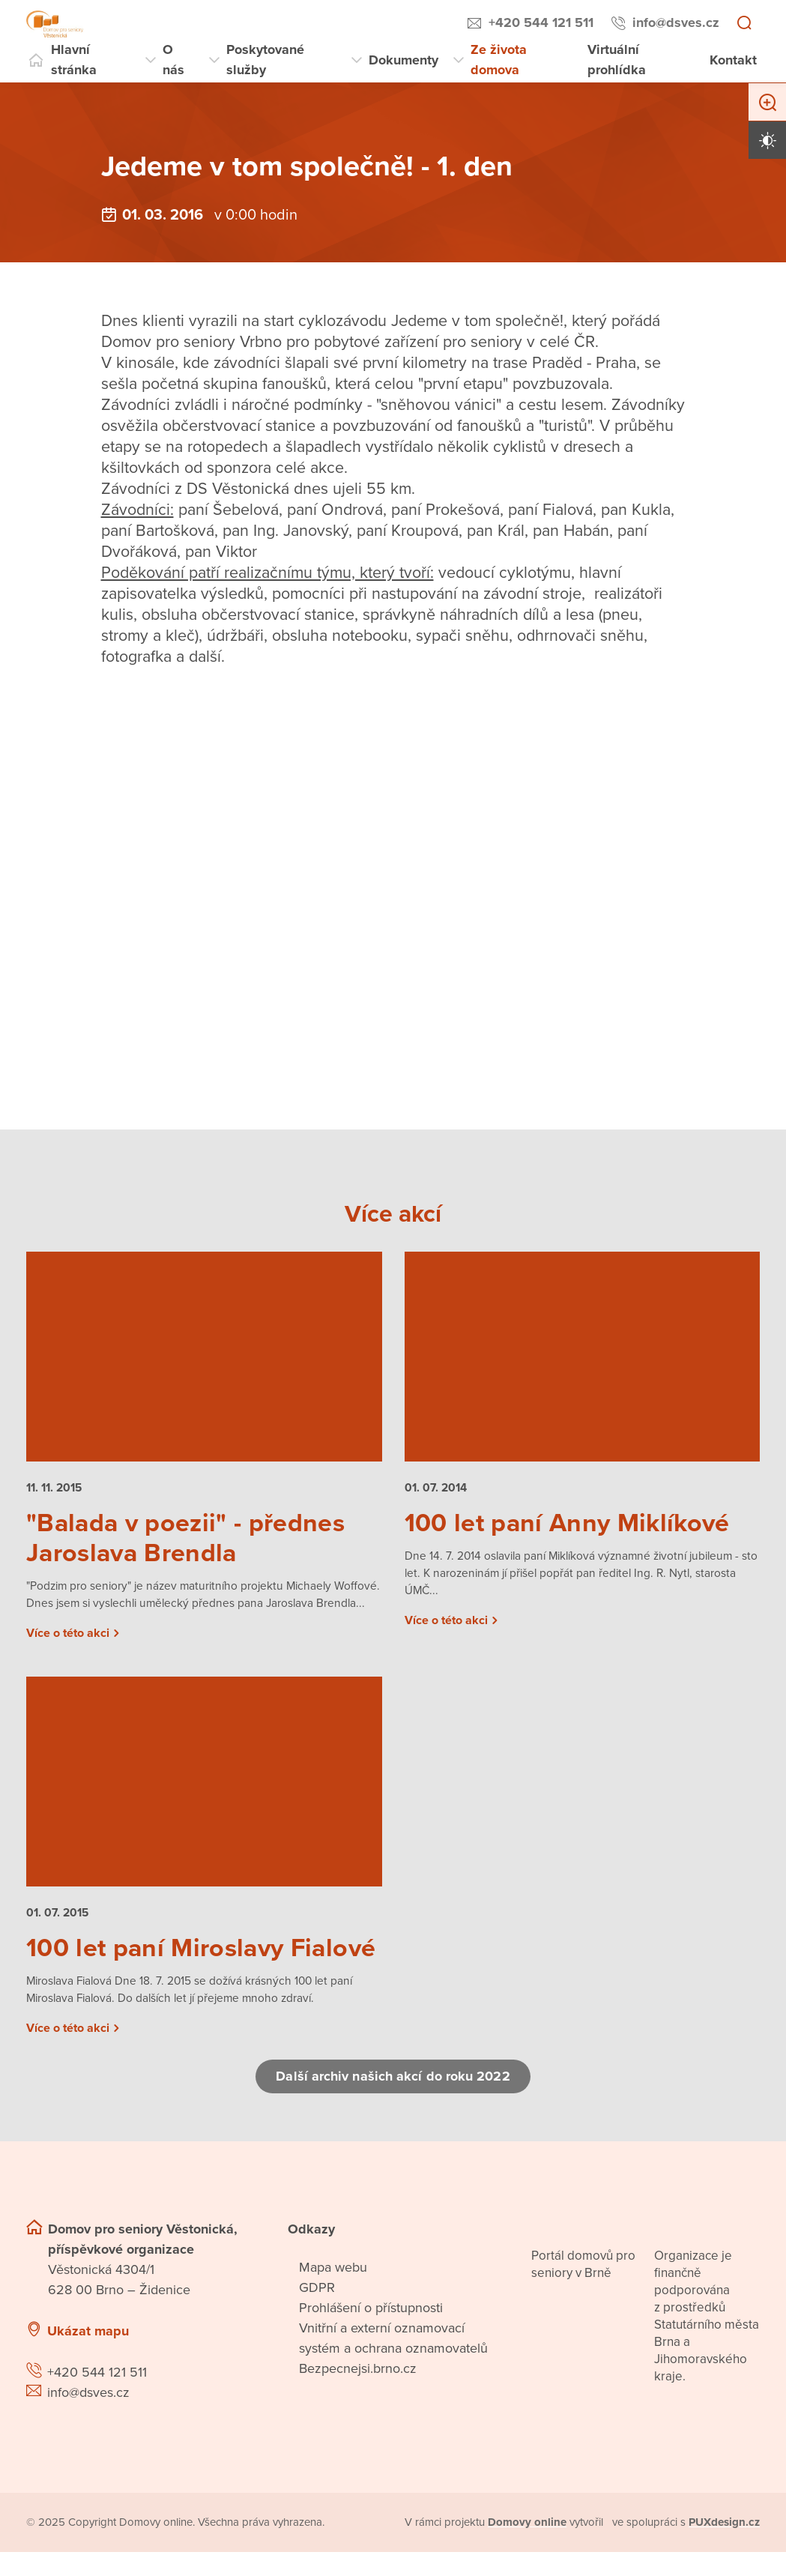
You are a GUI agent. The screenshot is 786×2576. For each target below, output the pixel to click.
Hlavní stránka (74, 59)
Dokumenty (403, 60)
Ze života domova (499, 59)
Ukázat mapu (88, 2355)
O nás (173, 59)
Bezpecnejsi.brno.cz (358, 2393)
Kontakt (733, 60)
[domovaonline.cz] (528, 2547)
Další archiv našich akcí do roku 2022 (393, 2101)
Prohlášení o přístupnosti (371, 2332)
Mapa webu (333, 2292)
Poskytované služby (265, 59)
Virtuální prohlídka (616, 59)
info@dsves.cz (675, 22)
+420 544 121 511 (541, 22)
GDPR (317, 2312)
